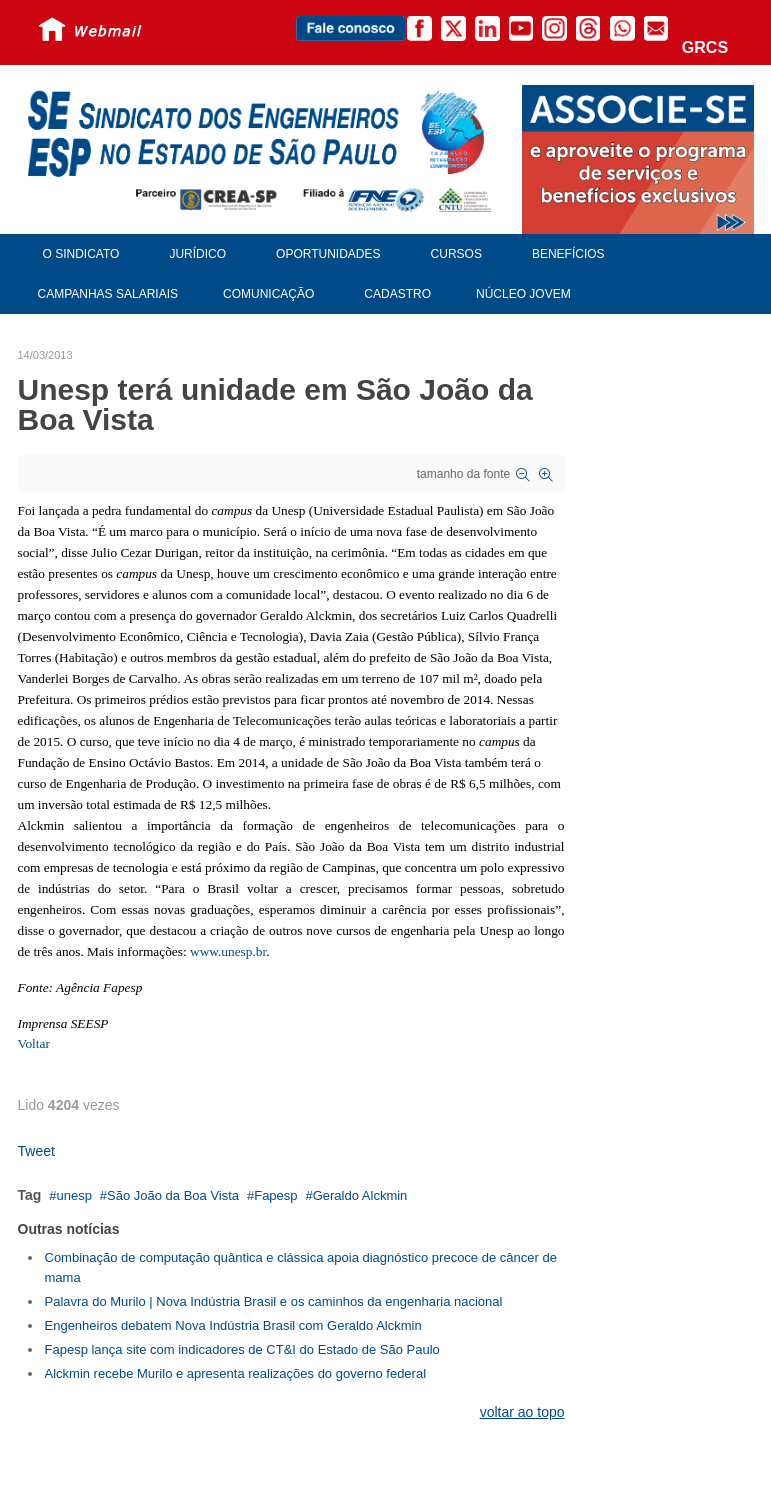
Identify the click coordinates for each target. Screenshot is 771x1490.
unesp (73, 1195)
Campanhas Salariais (108, 294)
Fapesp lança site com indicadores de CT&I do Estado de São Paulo (242, 1349)
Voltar (34, 1043)
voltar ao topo (522, 1412)
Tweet (36, 1151)
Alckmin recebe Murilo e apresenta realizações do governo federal (236, 1373)
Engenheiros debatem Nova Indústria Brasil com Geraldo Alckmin (233, 1325)
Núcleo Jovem (523, 294)
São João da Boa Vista (173, 1195)
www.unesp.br (228, 951)
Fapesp (275, 1195)
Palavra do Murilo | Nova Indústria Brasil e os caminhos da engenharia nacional (274, 1301)
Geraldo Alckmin (360, 1195)
